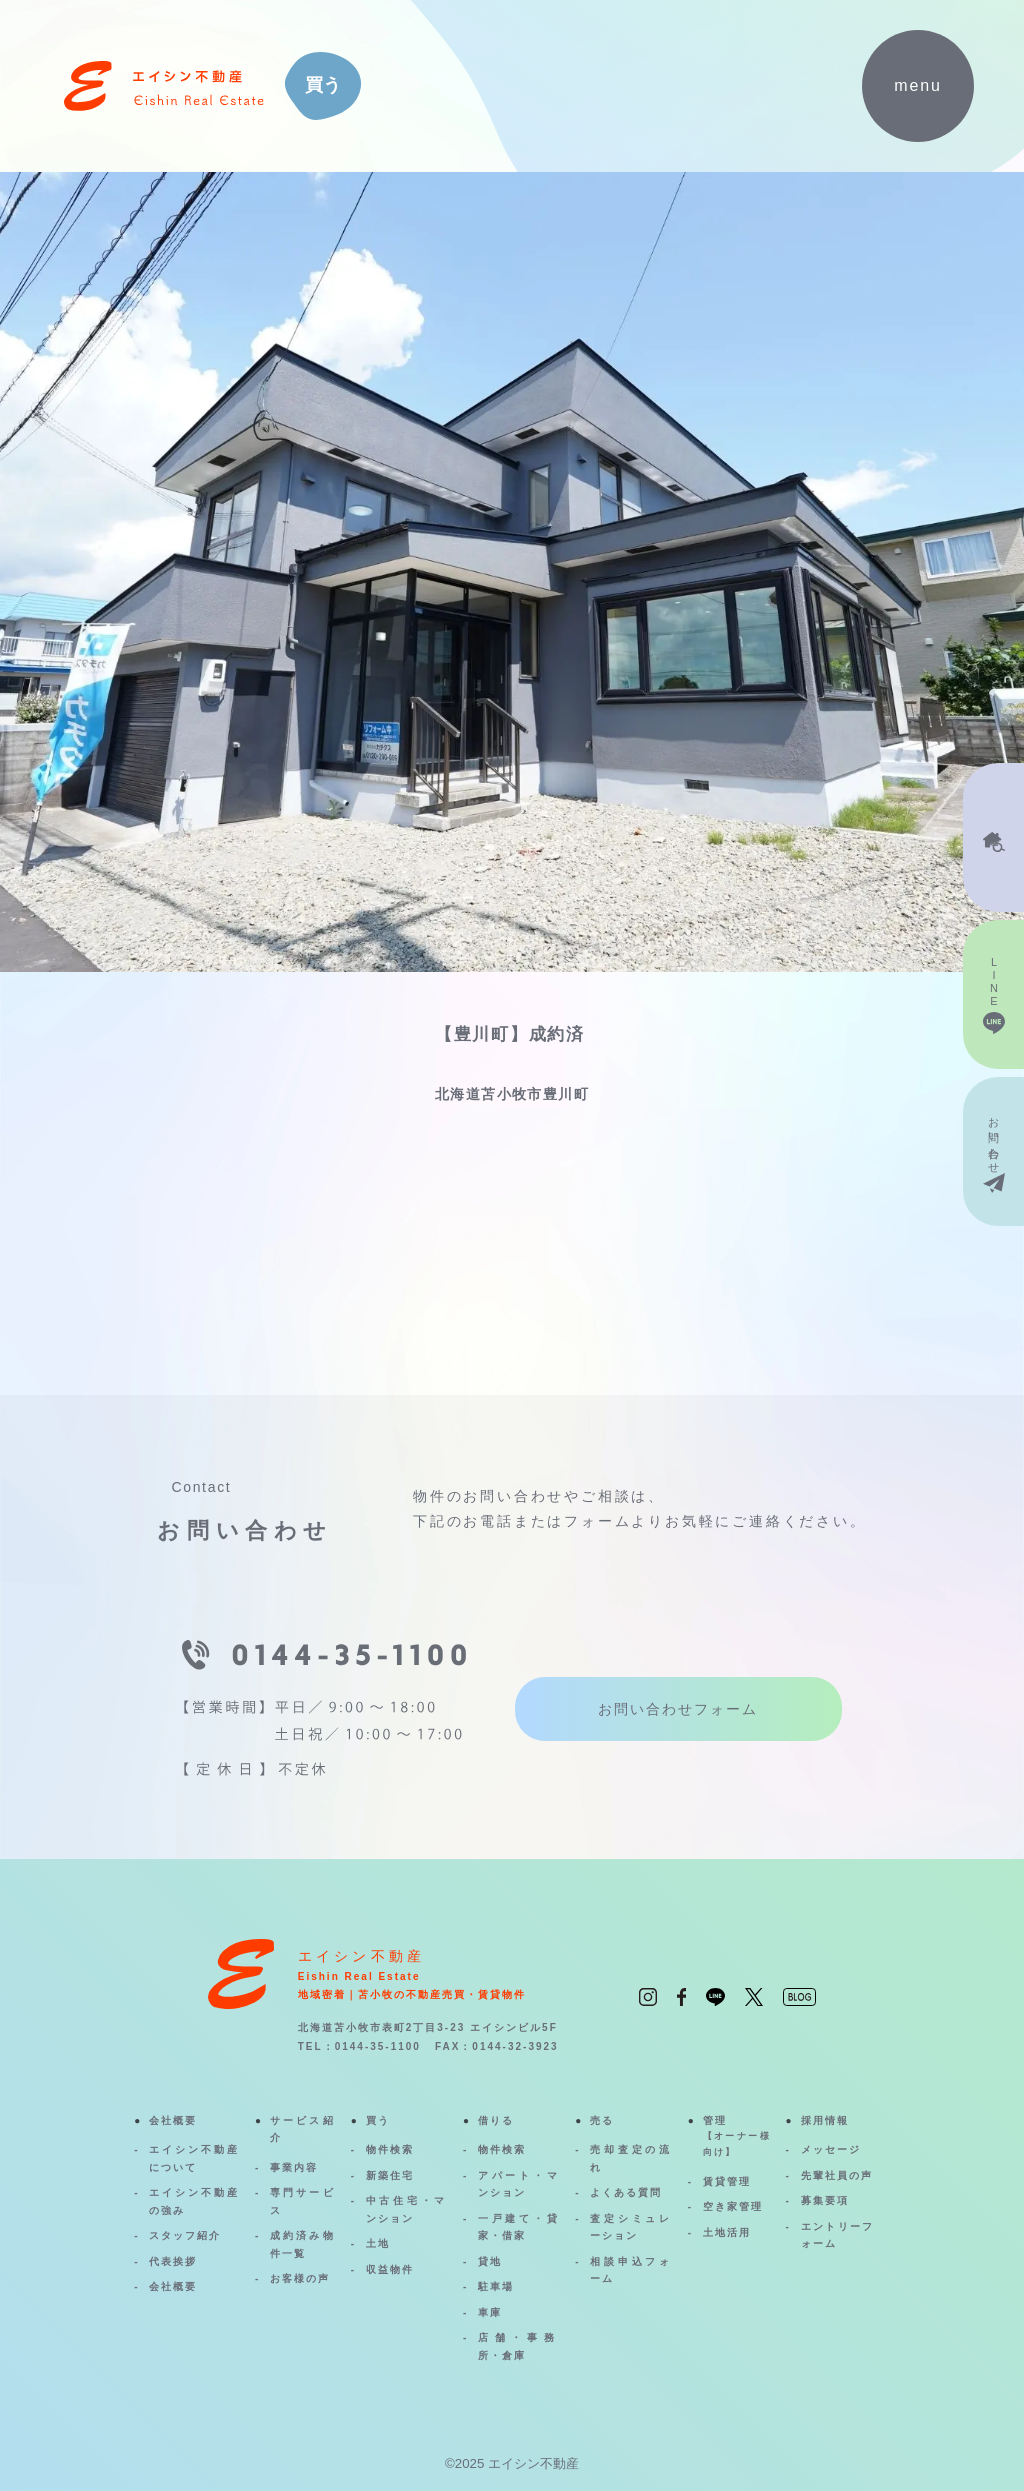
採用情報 (825, 2120)
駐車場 (496, 2286)
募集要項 (825, 2200)
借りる (496, 2120)
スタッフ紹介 (185, 2235)
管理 (737, 2138)
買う (378, 2120)
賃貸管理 (727, 2181)
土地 (378, 2243)
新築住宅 (390, 2175)
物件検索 (390, 2149)
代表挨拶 (173, 2261)
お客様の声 (300, 2278)
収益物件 (390, 2269)
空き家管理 (733, 2206)
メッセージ (831, 2149)
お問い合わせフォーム (679, 1709)
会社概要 (173, 2120)
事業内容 (294, 2167)
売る (602, 2120)
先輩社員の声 (837, 2175)
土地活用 (727, 2232)
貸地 (490, 2261)
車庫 (490, 2312)
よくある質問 (626, 2192)
